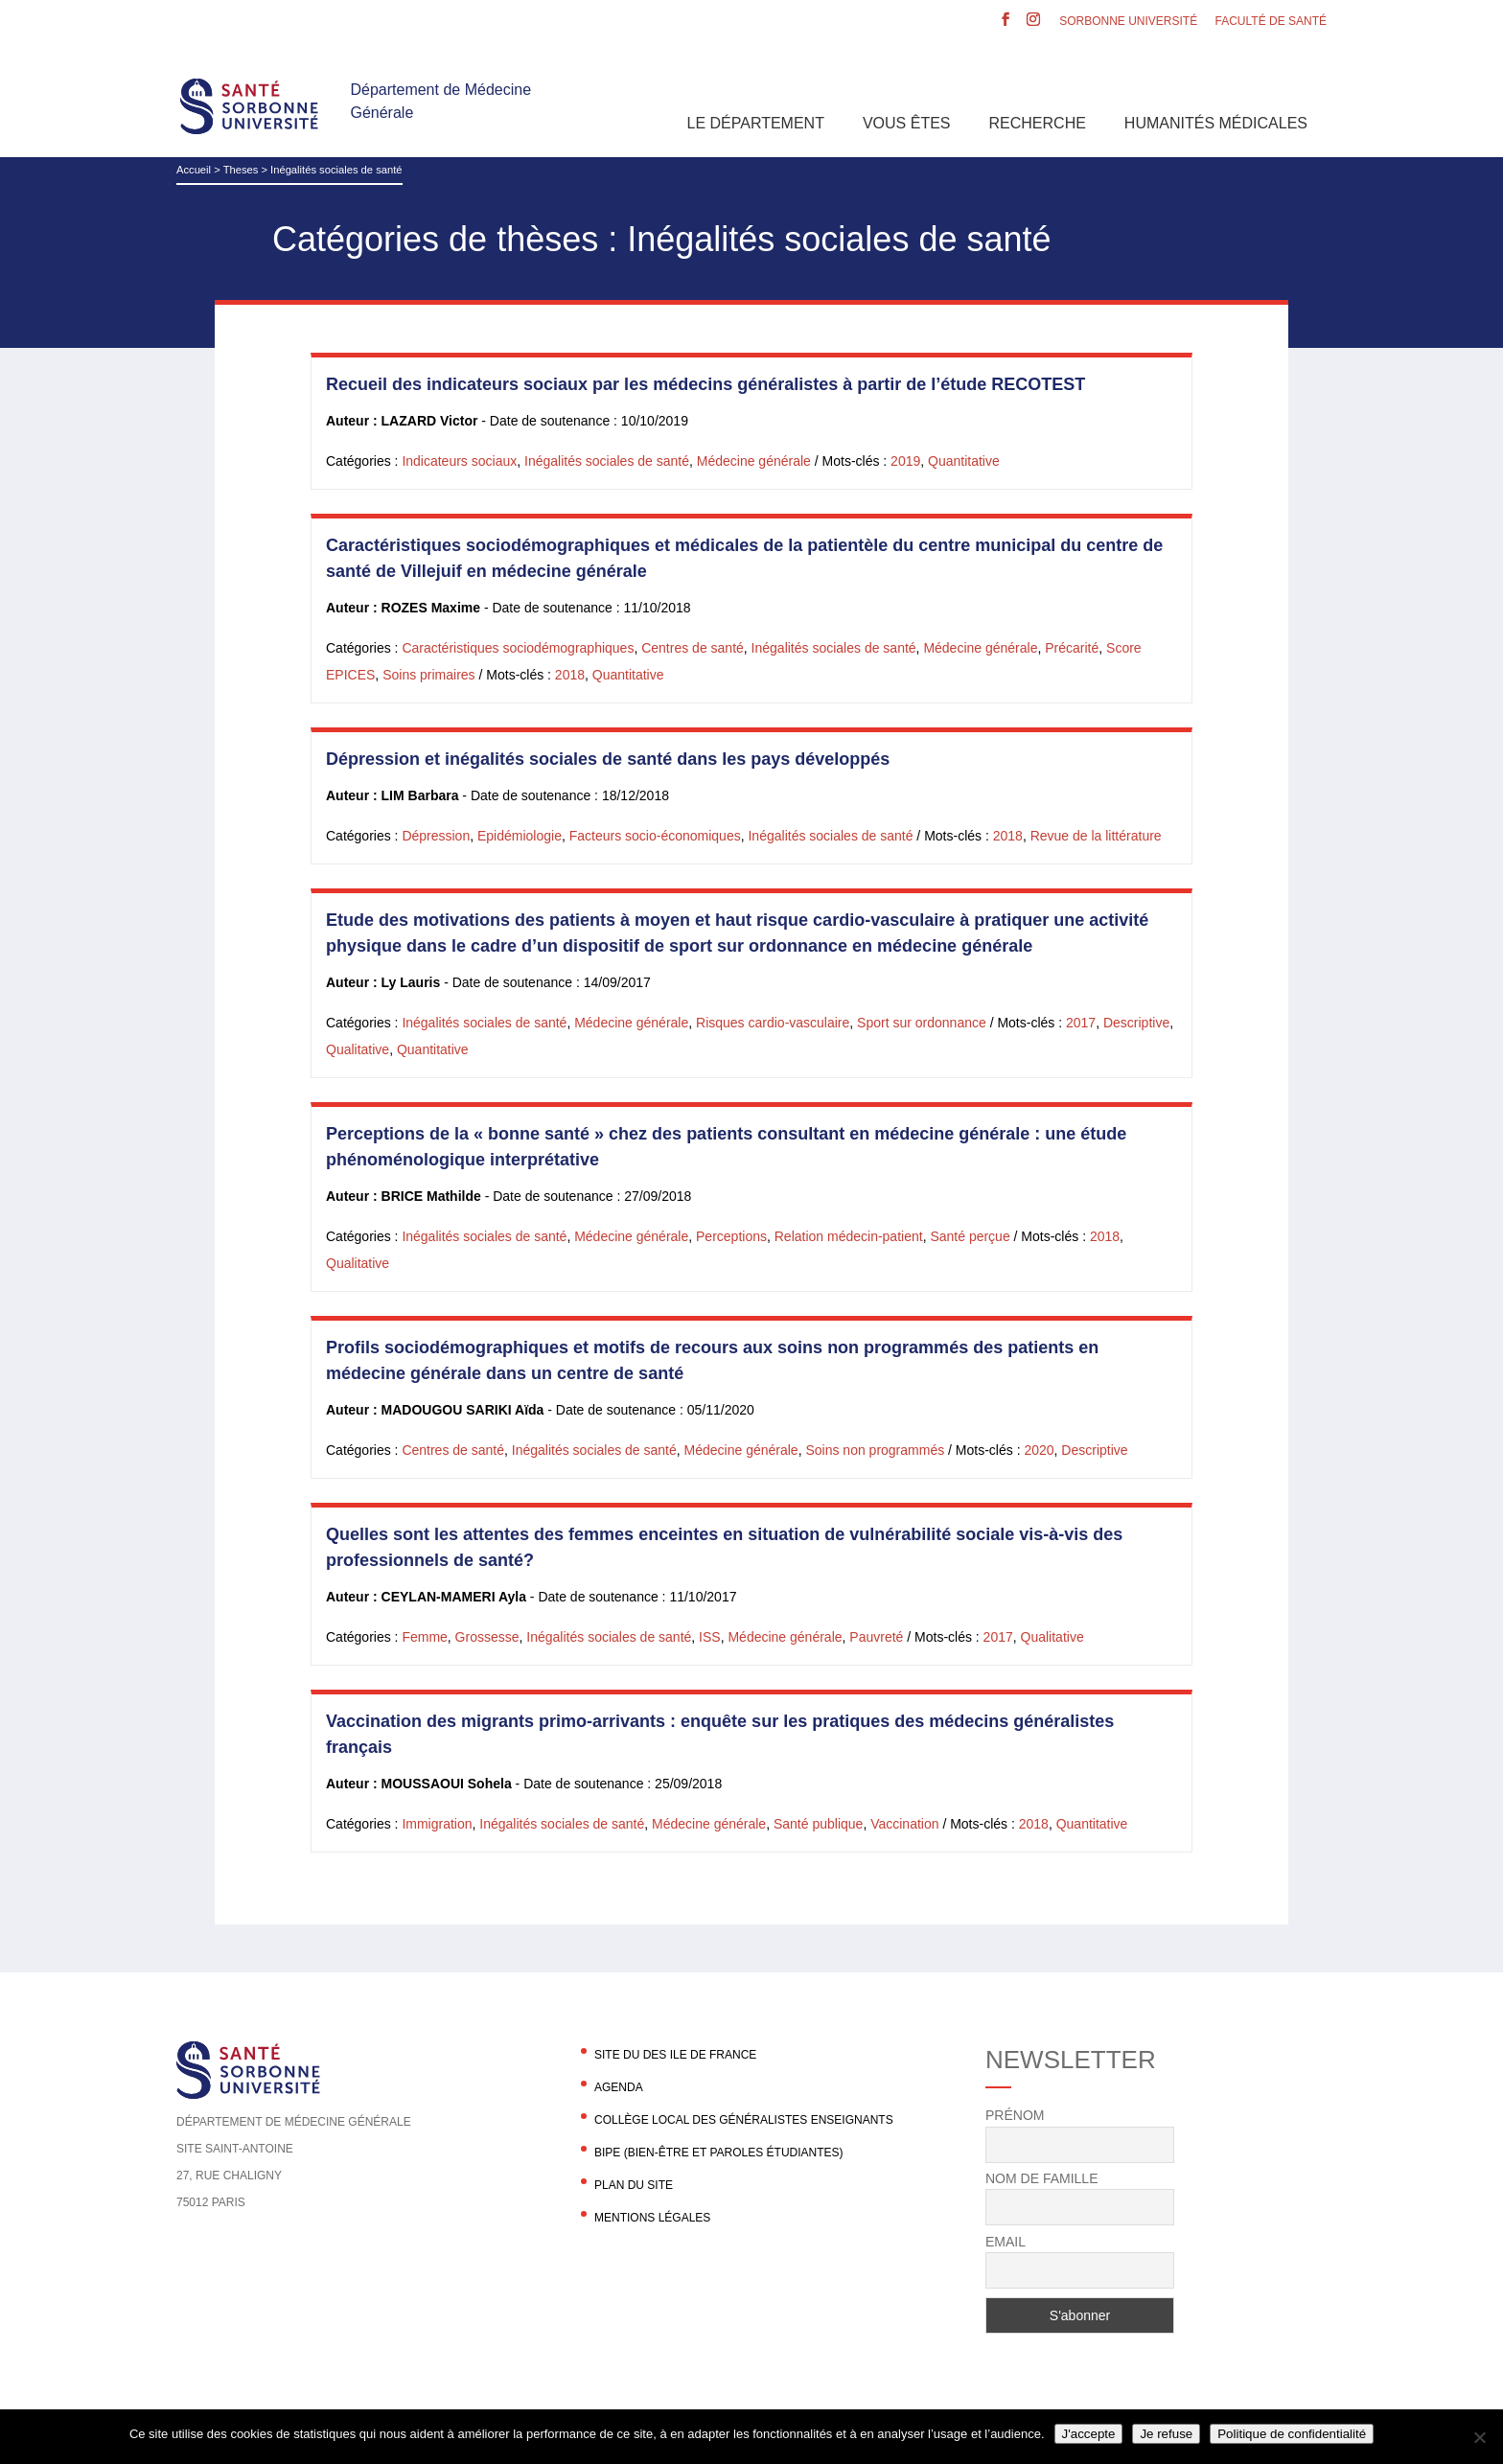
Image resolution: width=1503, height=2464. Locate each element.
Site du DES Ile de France (675, 2054)
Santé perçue (969, 1236)
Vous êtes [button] (907, 123)
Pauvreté (876, 1637)
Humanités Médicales (1215, 123)
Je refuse (1166, 2434)
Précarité (1071, 648)
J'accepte (1089, 2434)
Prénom (1014, 2115)
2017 (1081, 1022)
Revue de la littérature (1096, 835)
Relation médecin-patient (849, 1236)
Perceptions (731, 1236)
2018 (570, 674)
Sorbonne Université (1128, 21)
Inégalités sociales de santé (606, 461)
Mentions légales (652, 2217)
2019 (905, 461)
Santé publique (818, 1823)
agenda (618, 2087)
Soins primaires (428, 674)
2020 (1038, 1450)
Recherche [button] (1037, 123)
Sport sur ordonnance (921, 1022)
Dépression (436, 835)
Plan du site (633, 2185)
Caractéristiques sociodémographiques (518, 648)
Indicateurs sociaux (459, 461)
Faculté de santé (1271, 21)
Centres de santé (692, 648)
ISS (710, 1637)
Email (1005, 2241)
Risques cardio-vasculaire (772, 1022)
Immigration (437, 1823)
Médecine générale (754, 461)
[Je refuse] (1479, 2437)
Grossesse (487, 1637)
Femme (424, 1637)
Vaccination (904, 1823)
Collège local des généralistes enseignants (743, 2120)
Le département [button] (755, 123)
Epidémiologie (519, 835)
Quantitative (964, 461)
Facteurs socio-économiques (655, 835)
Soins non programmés (874, 1450)
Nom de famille (1041, 2178)
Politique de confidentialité (1291, 2434)
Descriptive (1136, 1022)
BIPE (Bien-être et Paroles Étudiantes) (719, 2152)
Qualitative (357, 1049)
